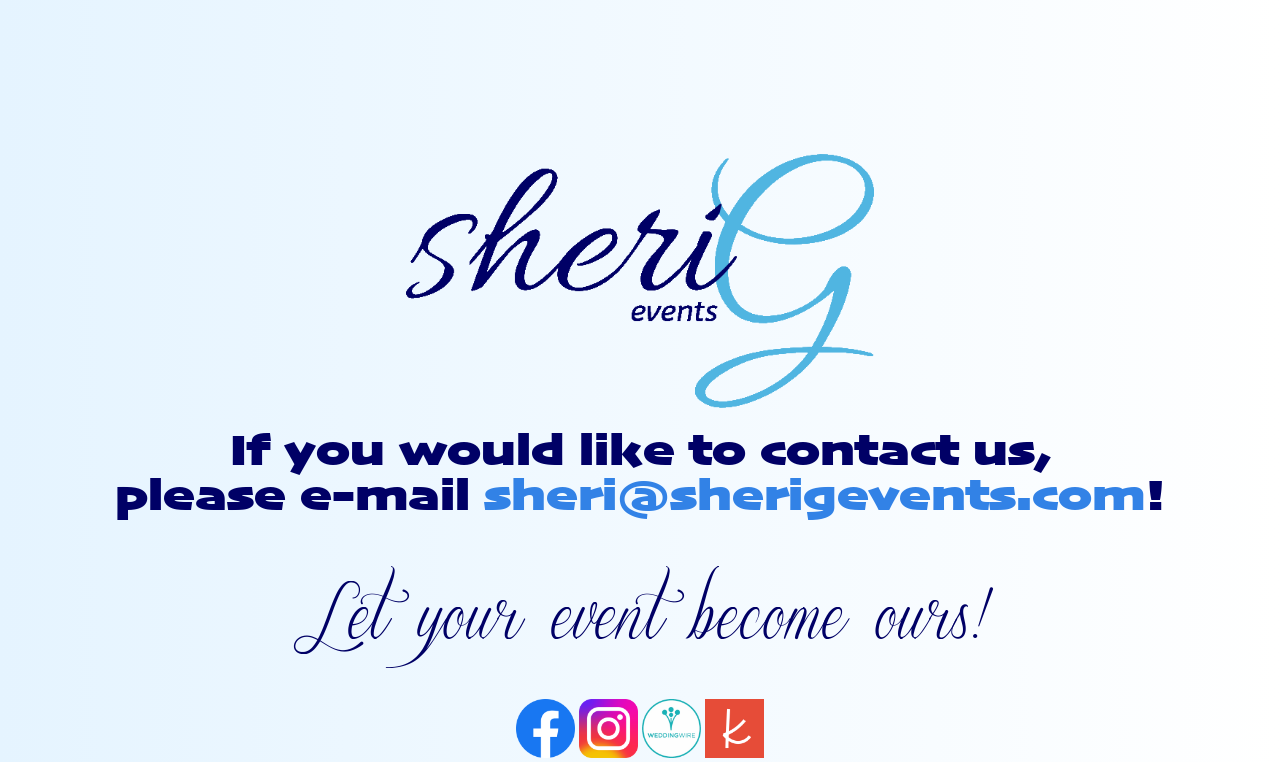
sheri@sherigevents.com (814, 497)
